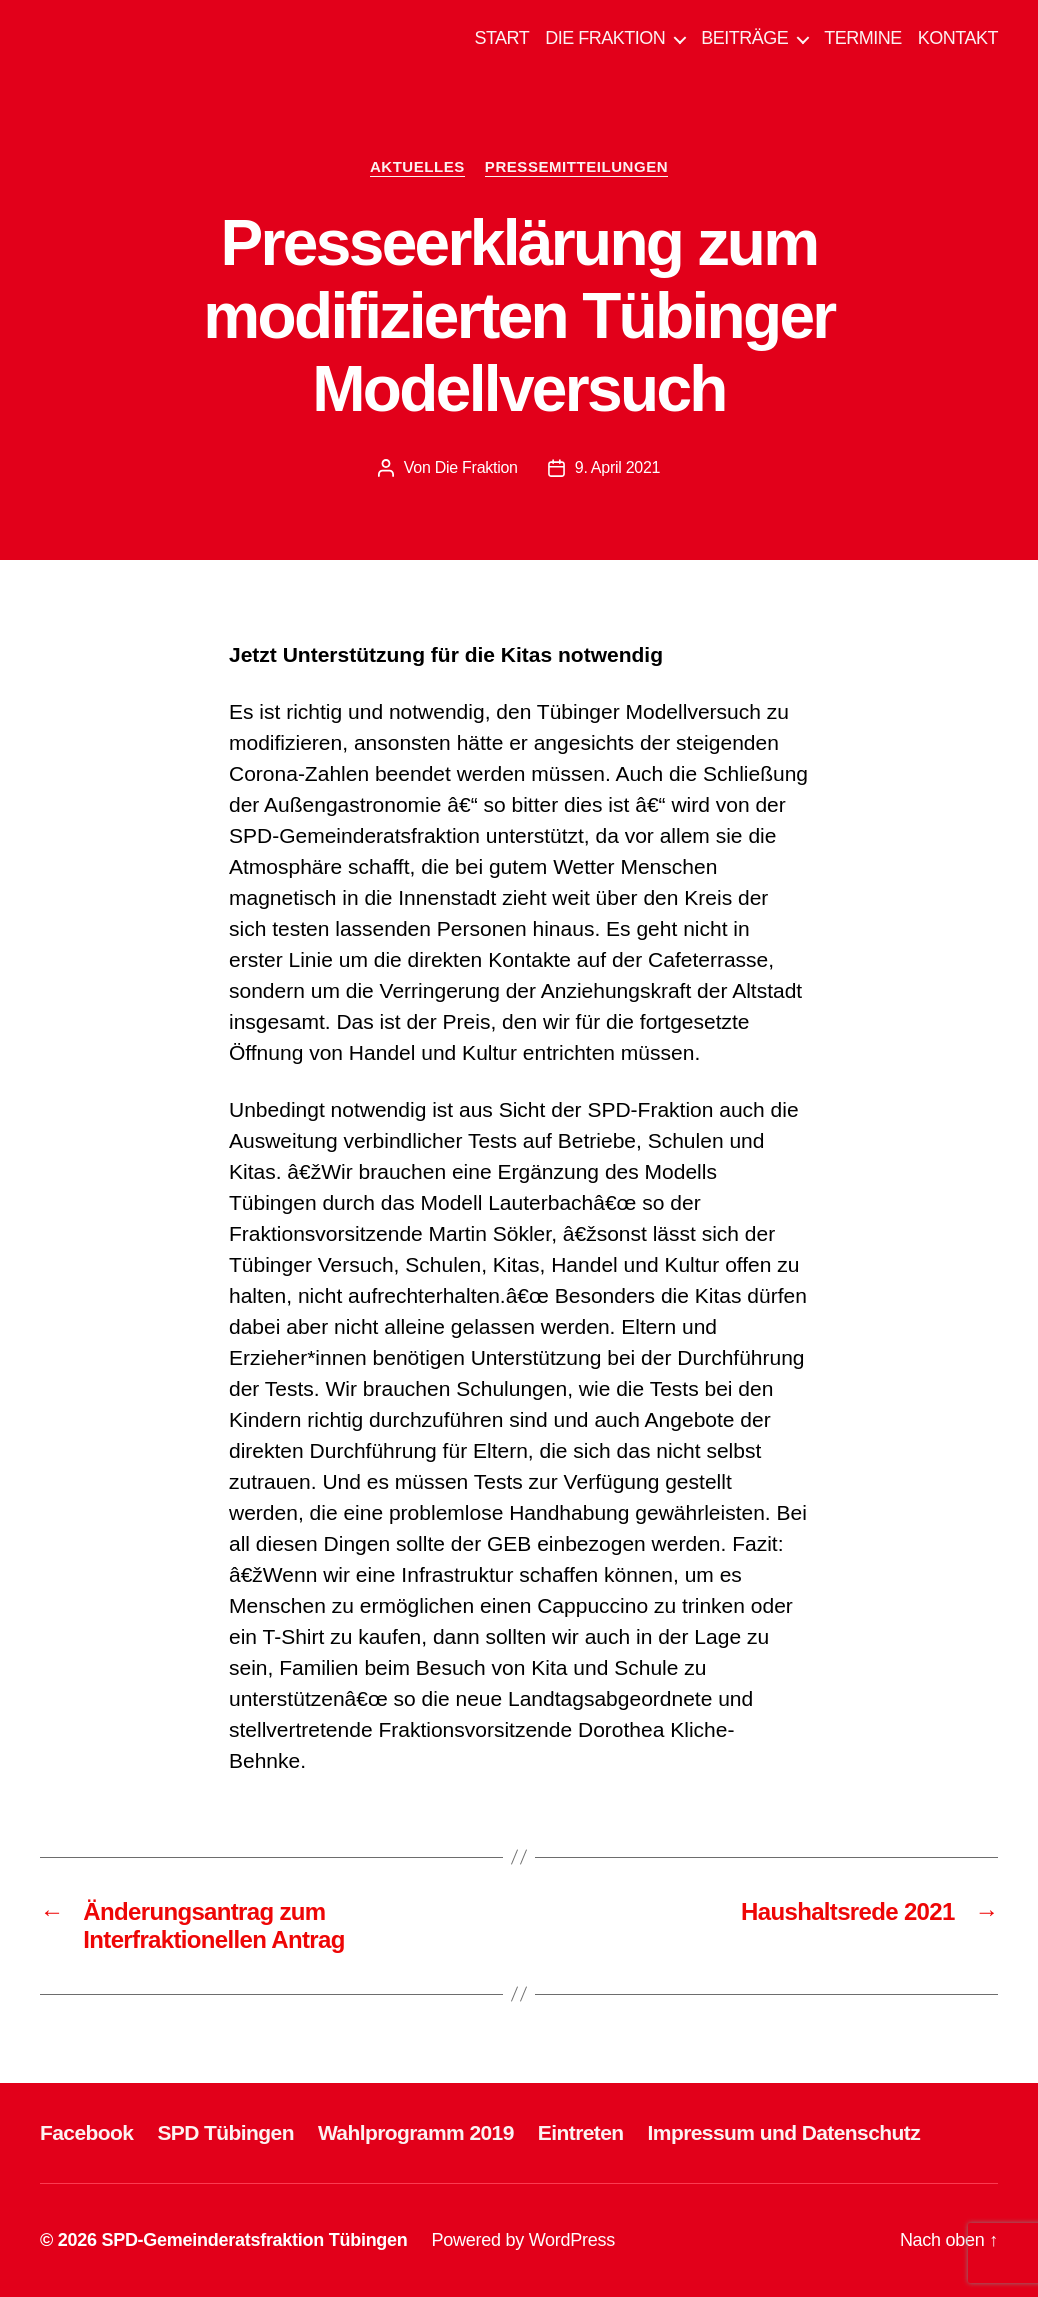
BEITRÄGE (744, 38)
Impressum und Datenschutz (784, 2132)
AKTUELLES (417, 166)
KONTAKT (958, 38)
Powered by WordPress (523, 2240)
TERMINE (863, 38)
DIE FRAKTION (605, 38)
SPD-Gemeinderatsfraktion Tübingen (254, 2240)
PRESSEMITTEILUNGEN (576, 166)
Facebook (86, 2132)
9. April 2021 (617, 467)
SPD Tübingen (225, 2132)
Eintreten (581, 2132)
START (501, 38)
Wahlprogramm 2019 (416, 2132)
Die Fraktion (476, 467)
